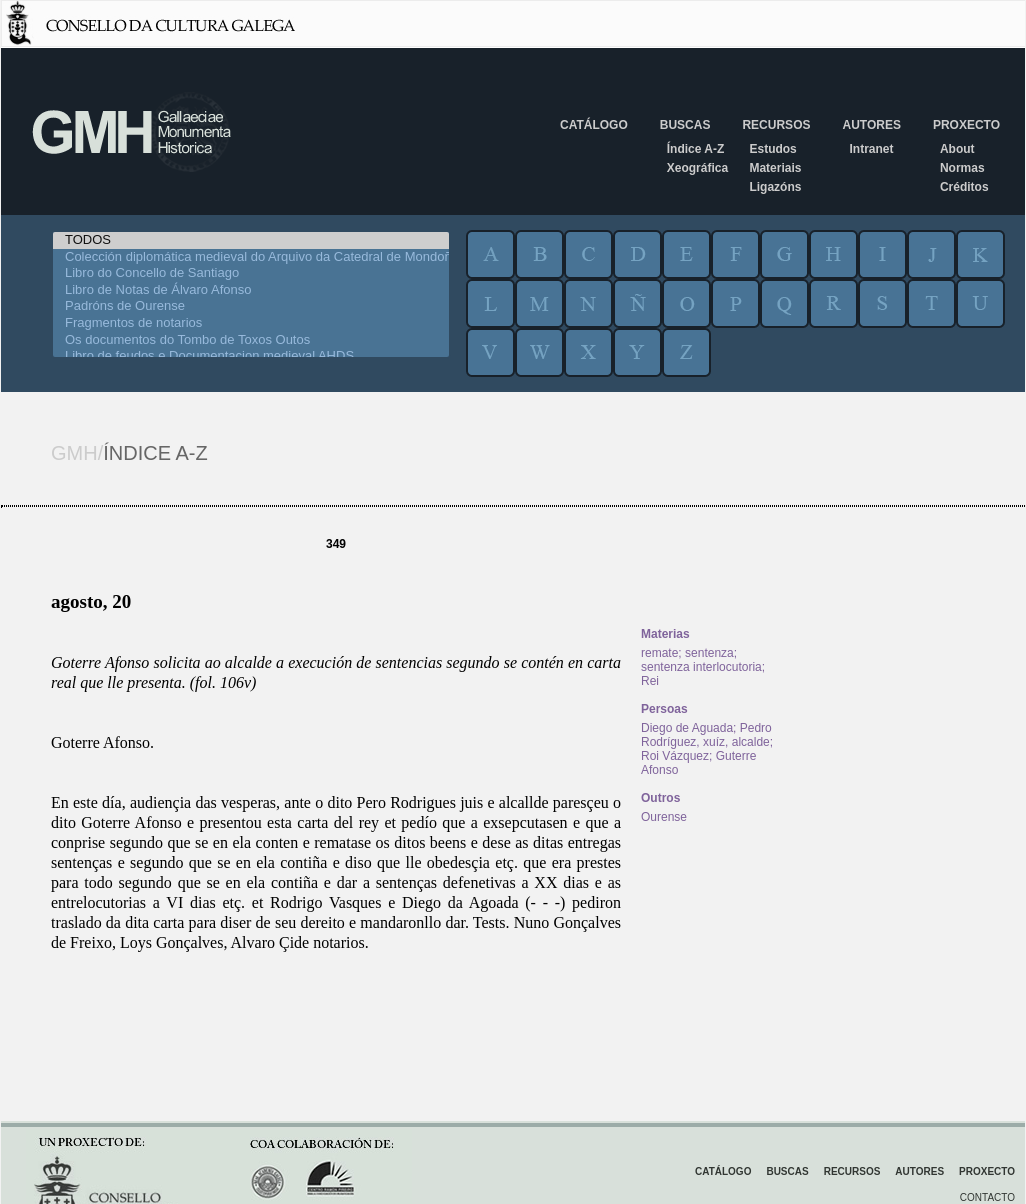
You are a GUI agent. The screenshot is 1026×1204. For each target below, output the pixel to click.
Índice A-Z (696, 149)
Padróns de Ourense (251, 306)
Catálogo (594, 125)
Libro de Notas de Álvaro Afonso (251, 290)
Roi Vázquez (675, 756)
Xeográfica (697, 168)
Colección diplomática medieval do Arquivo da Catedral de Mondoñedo (251, 257)
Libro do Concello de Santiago (251, 273)
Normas (962, 168)
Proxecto (966, 125)
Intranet (871, 149)
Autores (871, 125)
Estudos (772, 149)
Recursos (776, 125)
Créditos (964, 187)
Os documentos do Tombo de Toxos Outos (251, 340)
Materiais (775, 168)
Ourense (664, 817)
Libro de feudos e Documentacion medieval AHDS (251, 356)
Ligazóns (775, 187)
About (957, 149)
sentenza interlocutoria (701, 667)
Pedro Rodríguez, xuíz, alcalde (706, 735)
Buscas (685, 125)
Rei (650, 681)
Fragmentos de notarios (251, 323)
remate (659, 653)
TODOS (251, 240)
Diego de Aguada (687, 728)
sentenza (709, 653)
